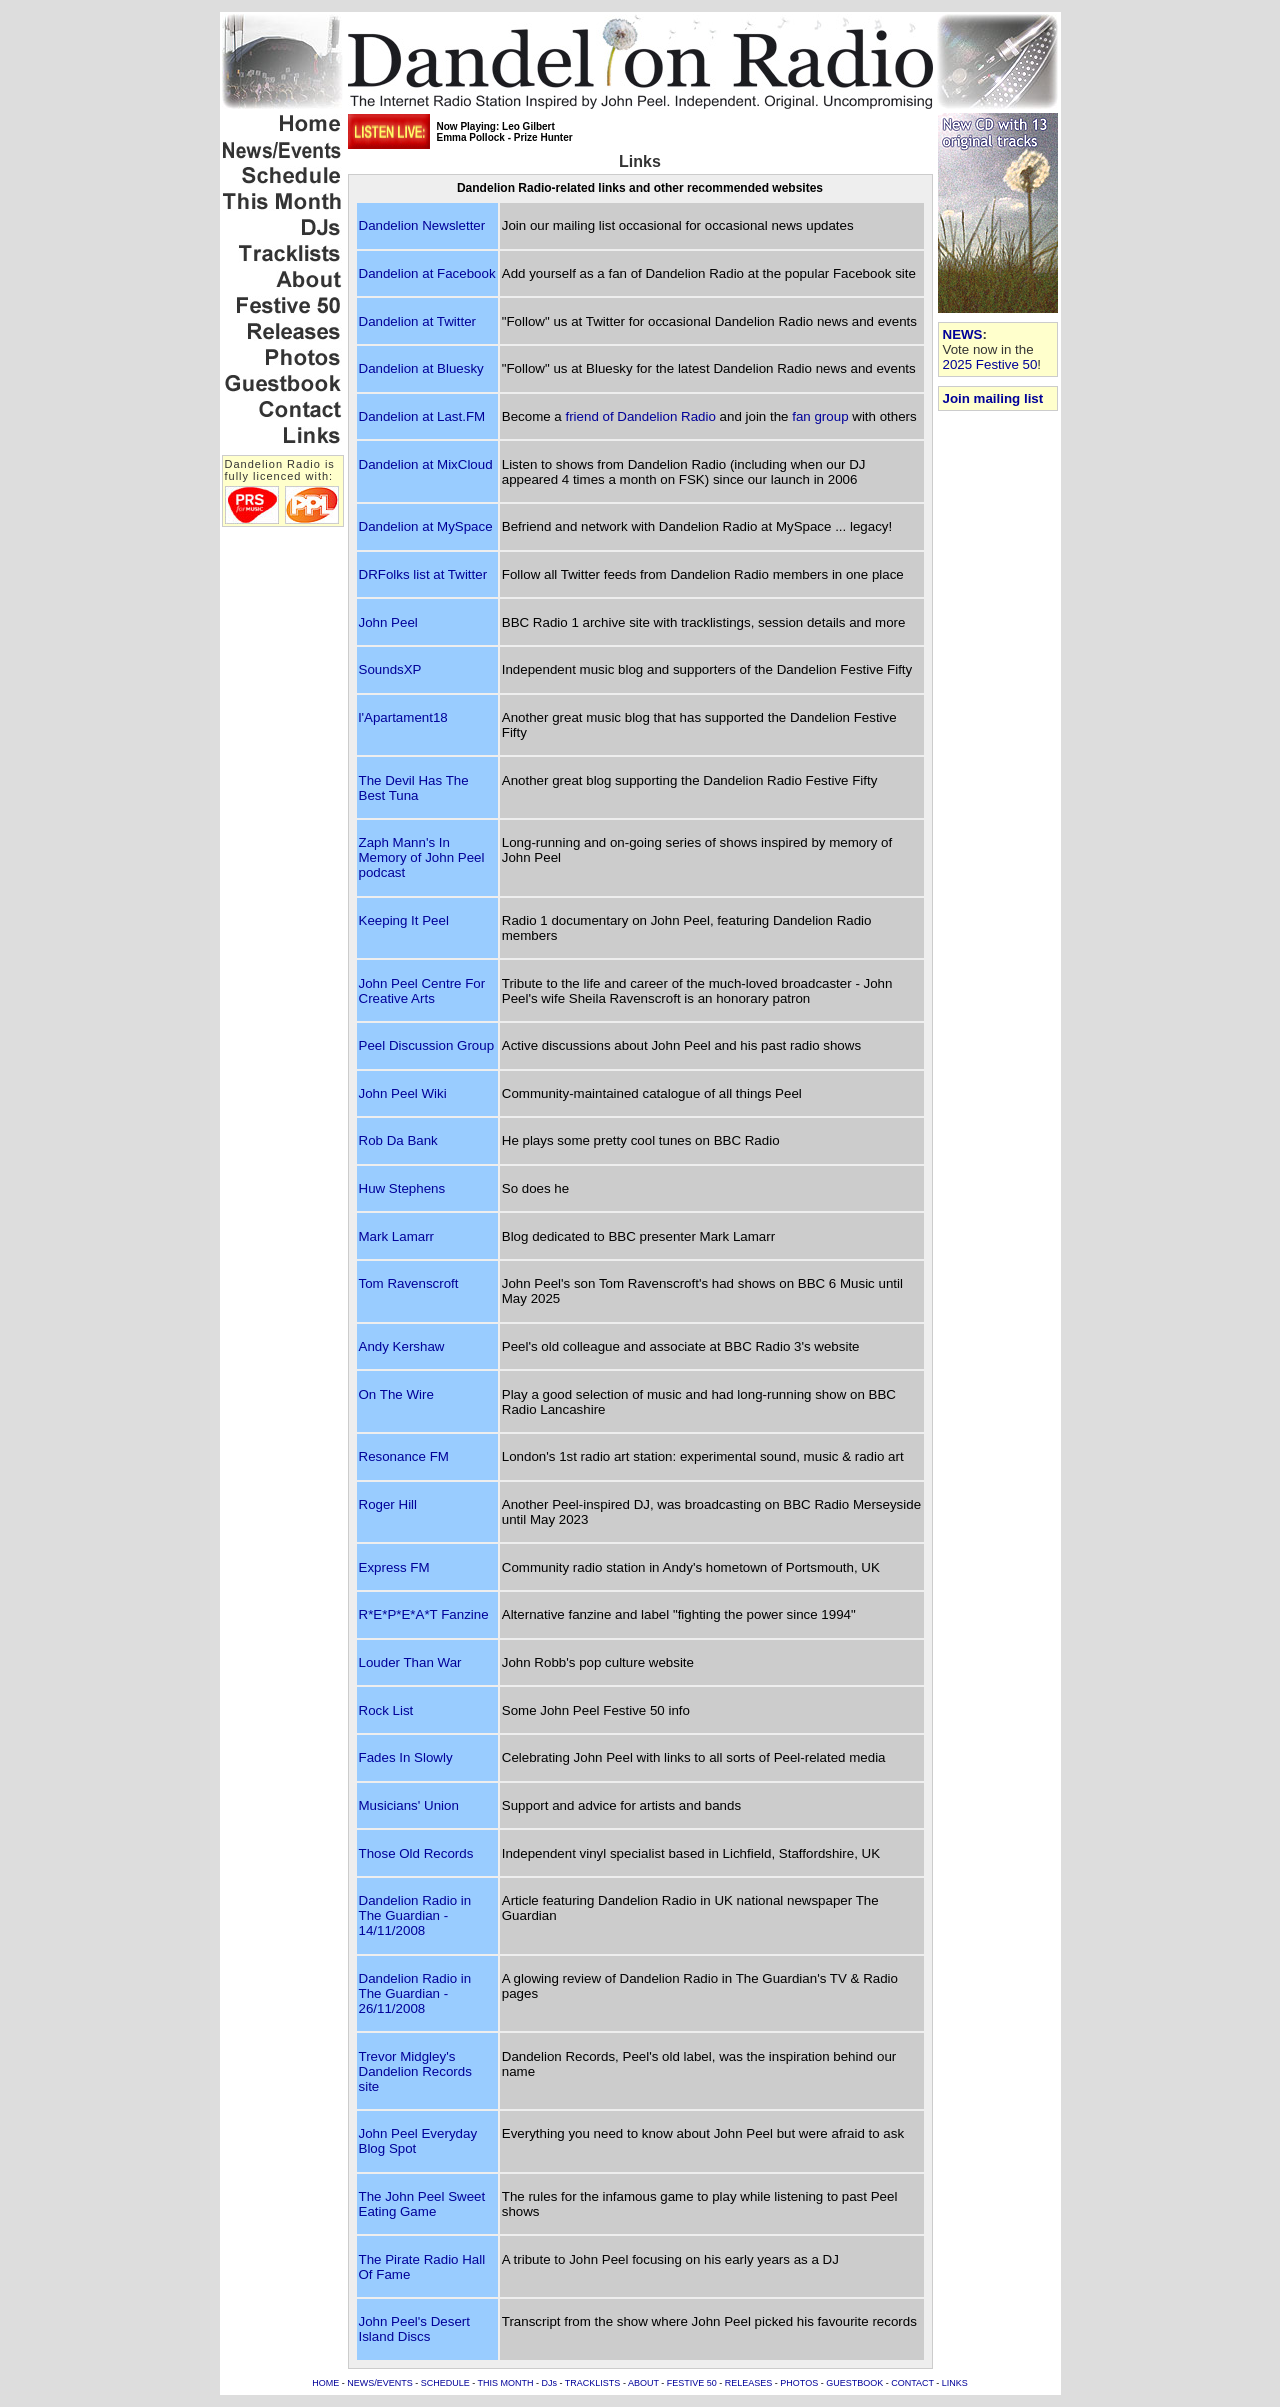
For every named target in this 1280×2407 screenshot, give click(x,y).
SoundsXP (390, 669)
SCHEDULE (445, 2383)
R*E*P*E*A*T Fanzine (424, 1614)
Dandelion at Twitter (418, 321)
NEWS (963, 334)
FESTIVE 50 (692, 2383)
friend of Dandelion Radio (640, 416)
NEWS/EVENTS (380, 2383)
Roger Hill (388, 1504)
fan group (820, 416)
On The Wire (396, 1394)
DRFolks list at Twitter (423, 574)
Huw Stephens (402, 1188)
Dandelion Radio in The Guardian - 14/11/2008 (415, 1915)
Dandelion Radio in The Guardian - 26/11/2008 (415, 1993)
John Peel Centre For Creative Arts (422, 991)
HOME (325, 2383)
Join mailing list (993, 398)
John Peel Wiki (403, 1093)
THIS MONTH (506, 2383)
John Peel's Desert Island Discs (414, 2329)
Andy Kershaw (402, 1346)
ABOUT (643, 2383)
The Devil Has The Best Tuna (414, 788)
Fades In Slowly (406, 1757)
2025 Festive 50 (990, 364)
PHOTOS (799, 2383)
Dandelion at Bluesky (421, 368)
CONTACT (912, 2383)
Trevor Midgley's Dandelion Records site (415, 2071)
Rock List (386, 1710)
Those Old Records (416, 1853)
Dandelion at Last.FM (422, 416)
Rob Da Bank (398, 1140)
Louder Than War (410, 1662)
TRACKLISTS (593, 2383)
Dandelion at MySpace (426, 526)
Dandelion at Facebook (427, 273)
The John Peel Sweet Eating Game (422, 2204)
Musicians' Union (409, 1805)
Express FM (394, 1567)
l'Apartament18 (403, 717)
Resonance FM (404, 1456)
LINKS (955, 2383)
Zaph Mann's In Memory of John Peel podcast (422, 857)
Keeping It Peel (404, 920)
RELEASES (749, 2383)
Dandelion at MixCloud (426, 464)
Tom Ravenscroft (409, 1283)
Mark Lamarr (397, 1236)
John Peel (388, 622)
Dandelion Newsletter (422, 225)
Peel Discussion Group (427, 1045)
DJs (550, 2383)
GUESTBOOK (854, 2383)
